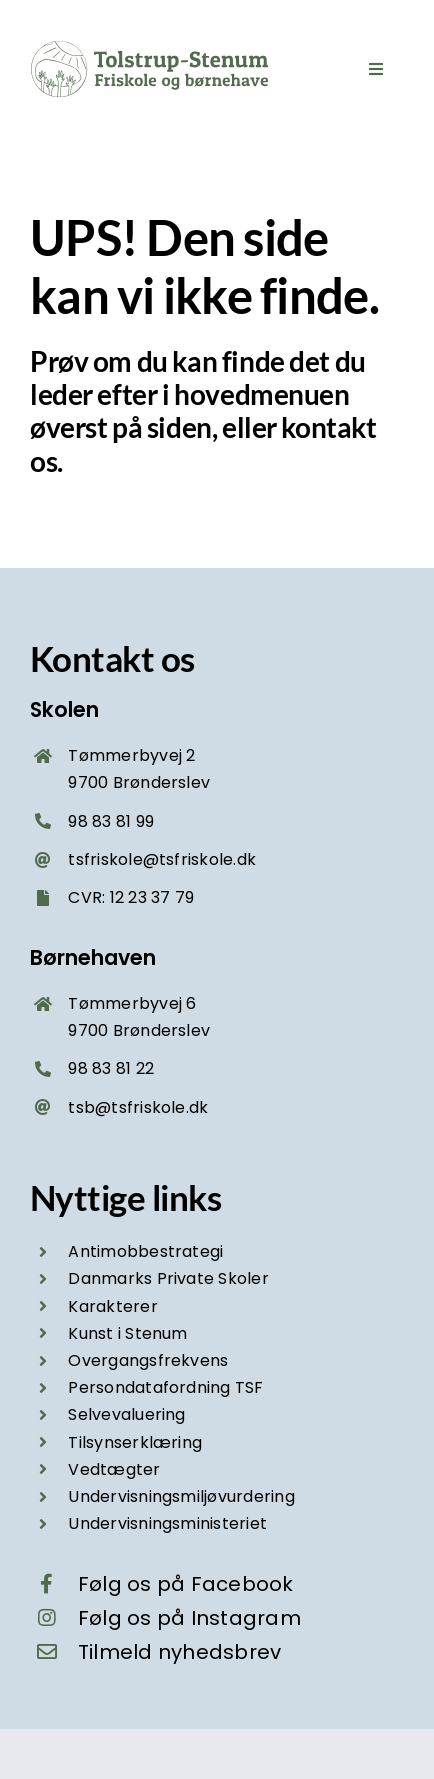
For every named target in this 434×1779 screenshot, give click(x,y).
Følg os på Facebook (186, 1584)
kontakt (328, 427)
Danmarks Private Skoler (168, 1278)
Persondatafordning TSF (165, 1387)
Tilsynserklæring (135, 1442)
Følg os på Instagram (189, 1618)
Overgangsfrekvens (148, 1360)
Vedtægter (114, 1469)
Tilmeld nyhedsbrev (179, 1652)
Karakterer (112, 1306)
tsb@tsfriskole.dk (138, 1107)
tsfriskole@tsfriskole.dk (162, 859)
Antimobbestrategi (145, 1251)
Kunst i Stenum (127, 1333)
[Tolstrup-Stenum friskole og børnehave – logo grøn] (150, 47)
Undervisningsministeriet (167, 1523)
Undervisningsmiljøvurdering (181, 1496)
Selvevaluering (126, 1414)
